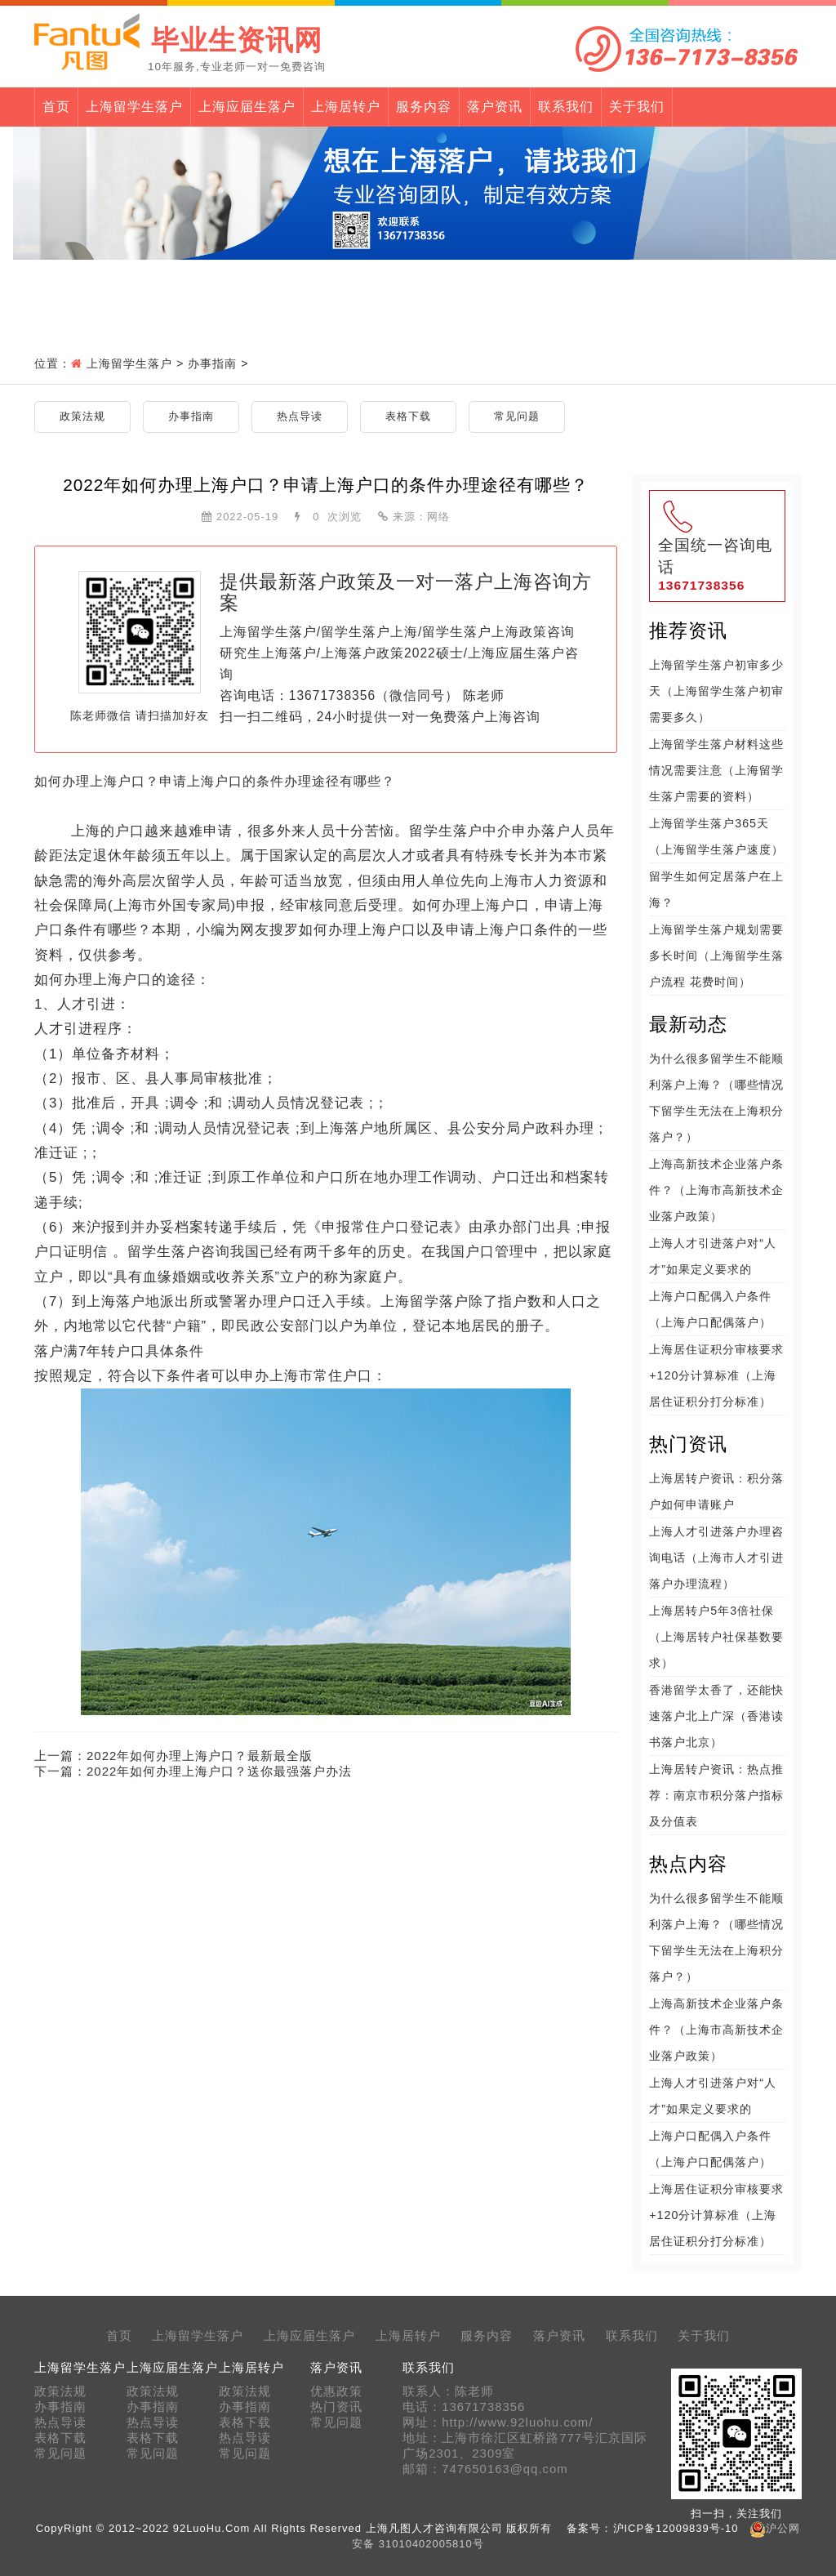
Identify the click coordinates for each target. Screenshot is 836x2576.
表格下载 (408, 416)
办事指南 (212, 363)
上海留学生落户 (134, 107)
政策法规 (82, 416)
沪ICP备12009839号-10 (676, 2528)
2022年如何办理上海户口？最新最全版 (200, 1756)
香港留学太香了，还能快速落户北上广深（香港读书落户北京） (716, 1716)
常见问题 (517, 416)
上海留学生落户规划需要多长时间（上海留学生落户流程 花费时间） (716, 955)
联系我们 (566, 107)
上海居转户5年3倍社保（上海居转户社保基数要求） (716, 1636)
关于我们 (637, 107)
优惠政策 (336, 2391)
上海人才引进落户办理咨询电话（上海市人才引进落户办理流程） (716, 1557)
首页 (56, 107)
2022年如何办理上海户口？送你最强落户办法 (219, 1771)
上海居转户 (345, 107)
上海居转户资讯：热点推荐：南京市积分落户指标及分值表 (716, 1795)
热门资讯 (336, 2406)
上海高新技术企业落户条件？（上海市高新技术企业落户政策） (716, 1190)
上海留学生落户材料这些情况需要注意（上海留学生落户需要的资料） (716, 770)
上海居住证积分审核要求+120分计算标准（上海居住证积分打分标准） (716, 1375)
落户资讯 (494, 107)
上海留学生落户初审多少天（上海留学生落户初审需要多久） (716, 691)
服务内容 (423, 107)
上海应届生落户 (247, 107)
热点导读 (299, 416)
